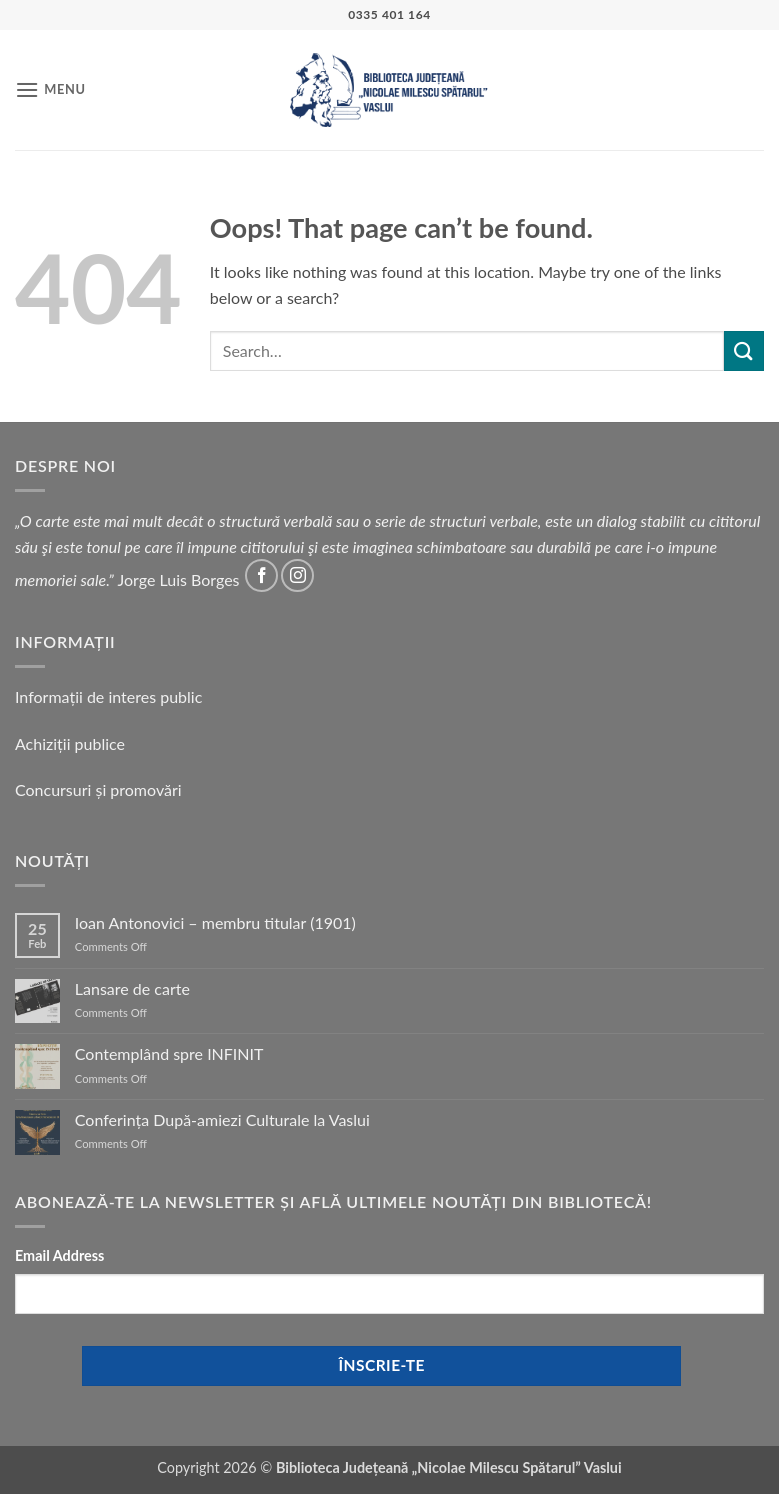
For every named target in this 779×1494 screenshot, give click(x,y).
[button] (50, 89)
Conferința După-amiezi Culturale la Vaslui (222, 1119)
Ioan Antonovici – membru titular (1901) (215, 922)
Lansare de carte (132, 988)
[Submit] (744, 350)
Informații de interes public (108, 696)
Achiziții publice (70, 743)
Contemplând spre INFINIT (169, 1053)
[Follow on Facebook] (261, 575)
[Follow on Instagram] (297, 575)
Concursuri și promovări (98, 789)
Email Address (59, 1255)
